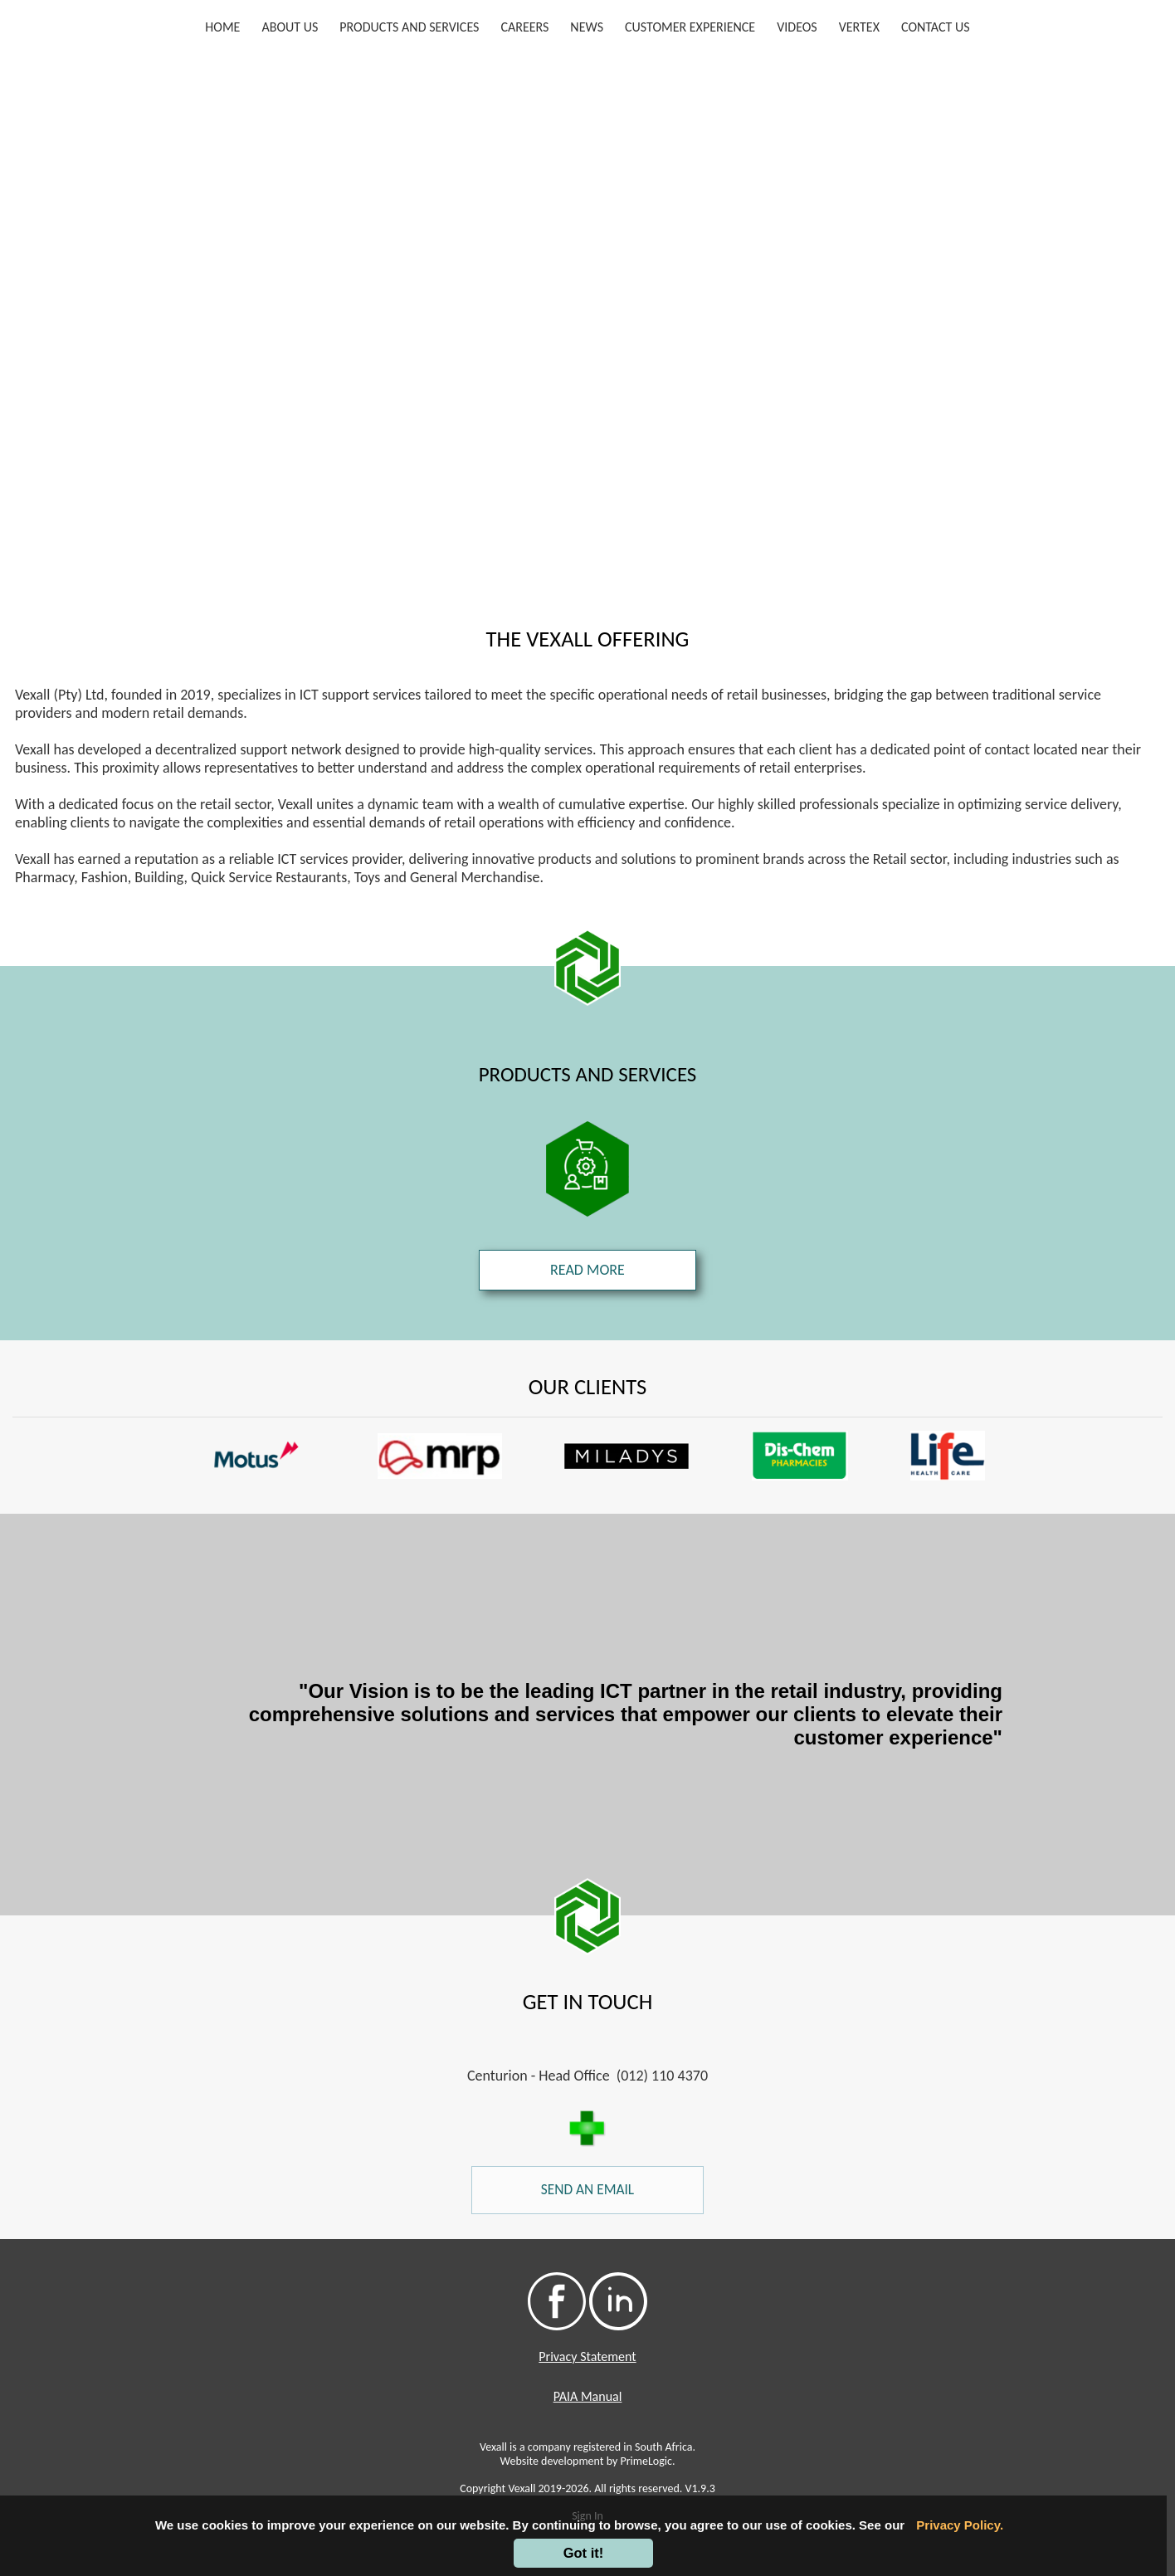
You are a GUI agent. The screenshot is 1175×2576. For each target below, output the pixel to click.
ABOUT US (289, 27)
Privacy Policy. (959, 2525)
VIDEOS (797, 27)
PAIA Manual (587, 2396)
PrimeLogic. (647, 2461)
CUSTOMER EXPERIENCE (690, 27)
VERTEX (859, 27)
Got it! (583, 2552)
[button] (98, 1456)
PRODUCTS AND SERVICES (409, 27)
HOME (225, 26)
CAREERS (524, 27)
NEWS (586, 27)
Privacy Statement (587, 2356)
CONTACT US (935, 27)
